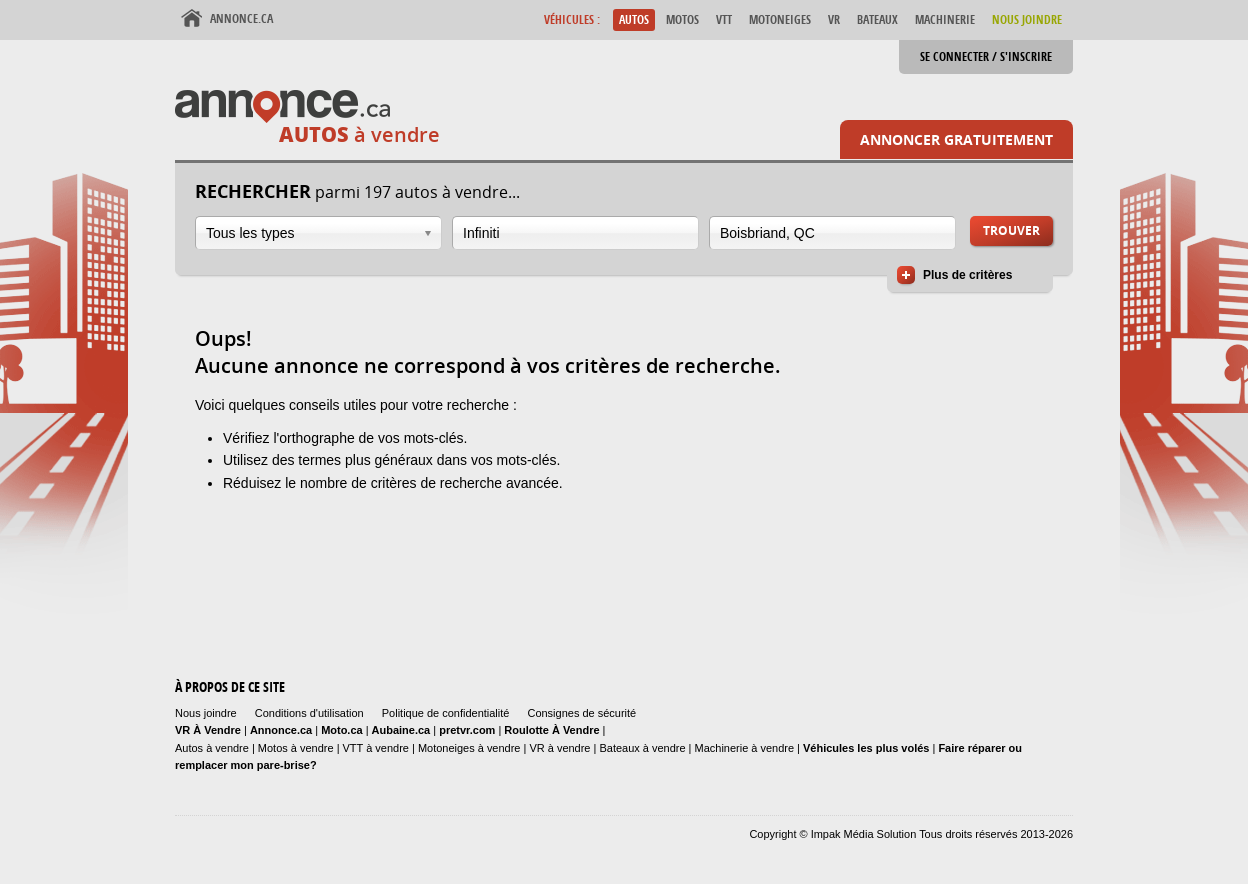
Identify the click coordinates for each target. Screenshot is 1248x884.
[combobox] (318, 233)
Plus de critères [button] (967, 275)
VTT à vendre (376, 748)
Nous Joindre (1027, 19)
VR (834, 19)
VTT (724, 19)
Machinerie (945, 19)
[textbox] (575, 233)
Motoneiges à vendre (471, 748)
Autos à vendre (212, 748)
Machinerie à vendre (745, 748)
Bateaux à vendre (642, 748)
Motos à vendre (296, 748)
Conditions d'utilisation (309, 713)
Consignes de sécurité (581, 713)
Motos (682, 19)
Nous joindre (206, 713)
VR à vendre (559, 748)
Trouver (1011, 230)
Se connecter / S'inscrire (986, 56)
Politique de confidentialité (446, 713)
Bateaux (877, 19)
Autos (634, 19)
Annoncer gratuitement (956, 139)
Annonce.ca (241, 18)
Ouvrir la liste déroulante (428, 233)
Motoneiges (780, 19)
